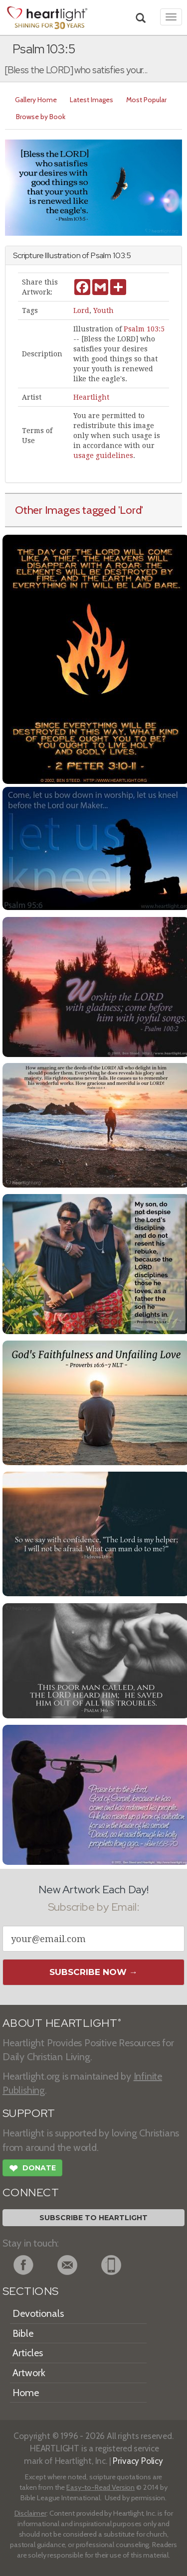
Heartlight (91, 397)
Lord (81, 310)
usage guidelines (103, 455)
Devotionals (38, 2313)
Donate (32, 2169)
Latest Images (91, 99)
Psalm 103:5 (144, 329)
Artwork (28, 2373)
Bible (22, 2333)
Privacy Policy (138, 2460)
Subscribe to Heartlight (93, 2217)
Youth (103, 310)
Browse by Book (40, 116)
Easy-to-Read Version (100, 2487)
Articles (27, 2353)
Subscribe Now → (93, 1972)
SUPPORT (28, 2113)
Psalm (101, 255)
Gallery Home (36, 99)
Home (25, 2393)
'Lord (130, 510)
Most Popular (146, 99)
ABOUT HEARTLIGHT (61, 2023)
